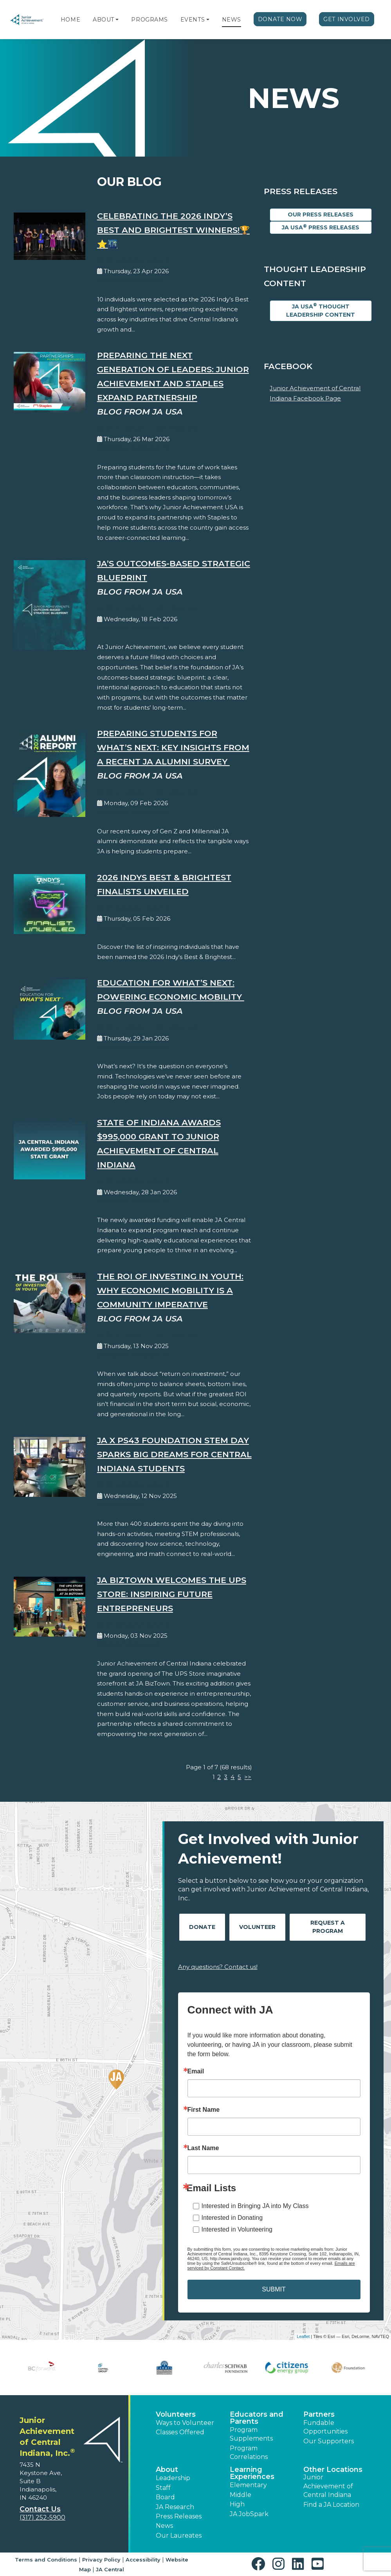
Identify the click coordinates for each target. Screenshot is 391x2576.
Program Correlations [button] (249, 2452)
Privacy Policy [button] (101, 2559)
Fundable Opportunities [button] (325, 2427)
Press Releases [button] (179, 2516)
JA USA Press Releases (320, 227)
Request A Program (327, 1926)
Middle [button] (240, 2494)
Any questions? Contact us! (218, 1966)
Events (192, 19)
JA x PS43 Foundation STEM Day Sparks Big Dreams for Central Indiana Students (174, 1454)
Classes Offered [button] (180, 2432)
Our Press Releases (320, 214)
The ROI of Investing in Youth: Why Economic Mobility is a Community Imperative (170, 1290)
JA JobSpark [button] (249, 2514)
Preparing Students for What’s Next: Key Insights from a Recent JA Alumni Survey (173, 747)
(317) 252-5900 (42, 2517)
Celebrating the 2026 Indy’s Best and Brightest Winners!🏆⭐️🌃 (173, 230)
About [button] (167, 2469)
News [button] (164, 2525)
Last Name (203, 2148)
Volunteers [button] (176, 2414)
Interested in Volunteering (237, 2229)
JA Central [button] (110, 2569)
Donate (202, 1927)
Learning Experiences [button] (252, 2473)
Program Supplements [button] (251, 2434)
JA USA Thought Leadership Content (320, 310)
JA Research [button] (175, 2507)
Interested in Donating (232, 2217)
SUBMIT (273, 2289)
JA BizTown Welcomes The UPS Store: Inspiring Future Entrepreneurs (171, 1594)
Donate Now (280, 19)
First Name (203, 2110)
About (103, 19)
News (231, 19)
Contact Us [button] (40, 2509)
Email (195, 2071)
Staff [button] (163, 2487)
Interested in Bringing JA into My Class (255, 2206)
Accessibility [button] (143, 2559)
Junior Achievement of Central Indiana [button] (328, 2485)
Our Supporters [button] (328, 2441)
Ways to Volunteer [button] (185, 2422)
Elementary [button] (248, 2485)
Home (70, 19)
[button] (117, 19)
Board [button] (165, 2497)
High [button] (237, 2504)
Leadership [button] (173, 2478)
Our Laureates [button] (179, 2535)
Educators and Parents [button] (256, 2418)
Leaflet (303, 2336)
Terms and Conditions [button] (46, 2559)
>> (247, 1777)
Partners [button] (319, 2414)
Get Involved (346, 19)
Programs (149, 19)
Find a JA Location (331, 2504)
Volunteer (257, 1927)
